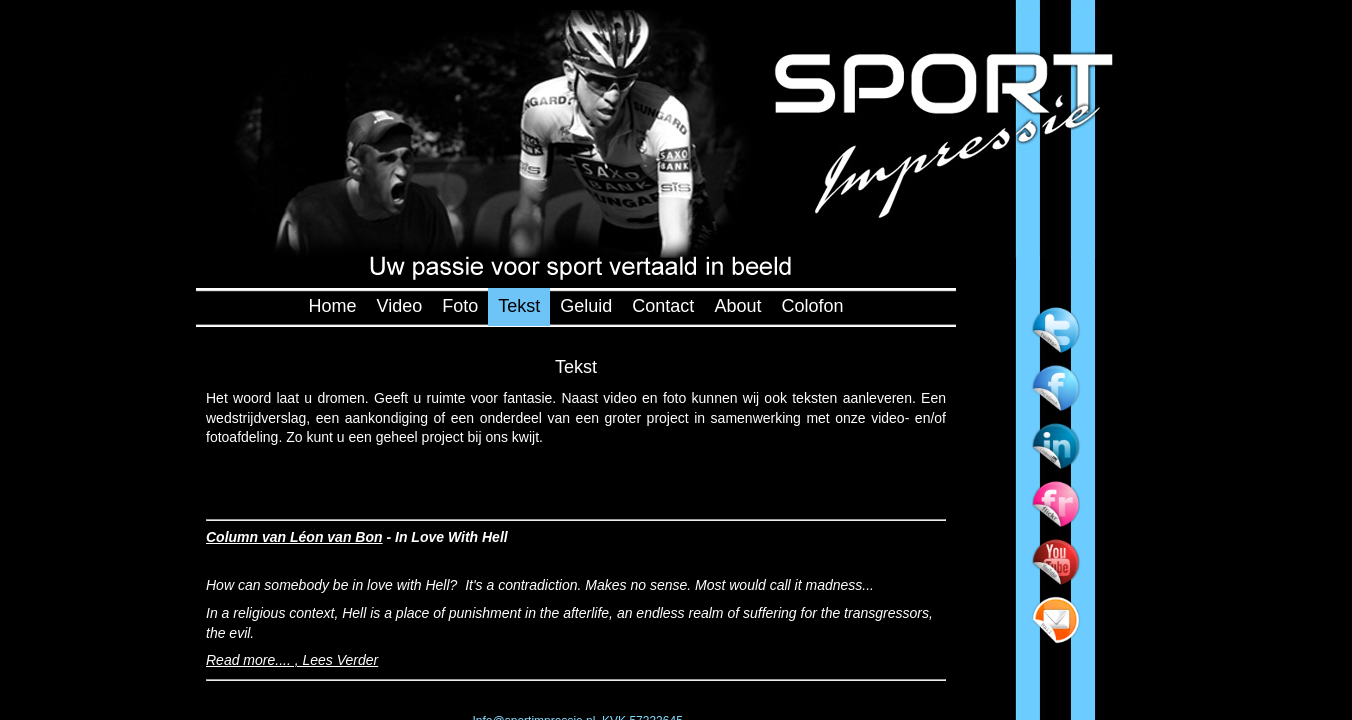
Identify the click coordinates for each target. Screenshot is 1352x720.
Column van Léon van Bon (294, 537)
